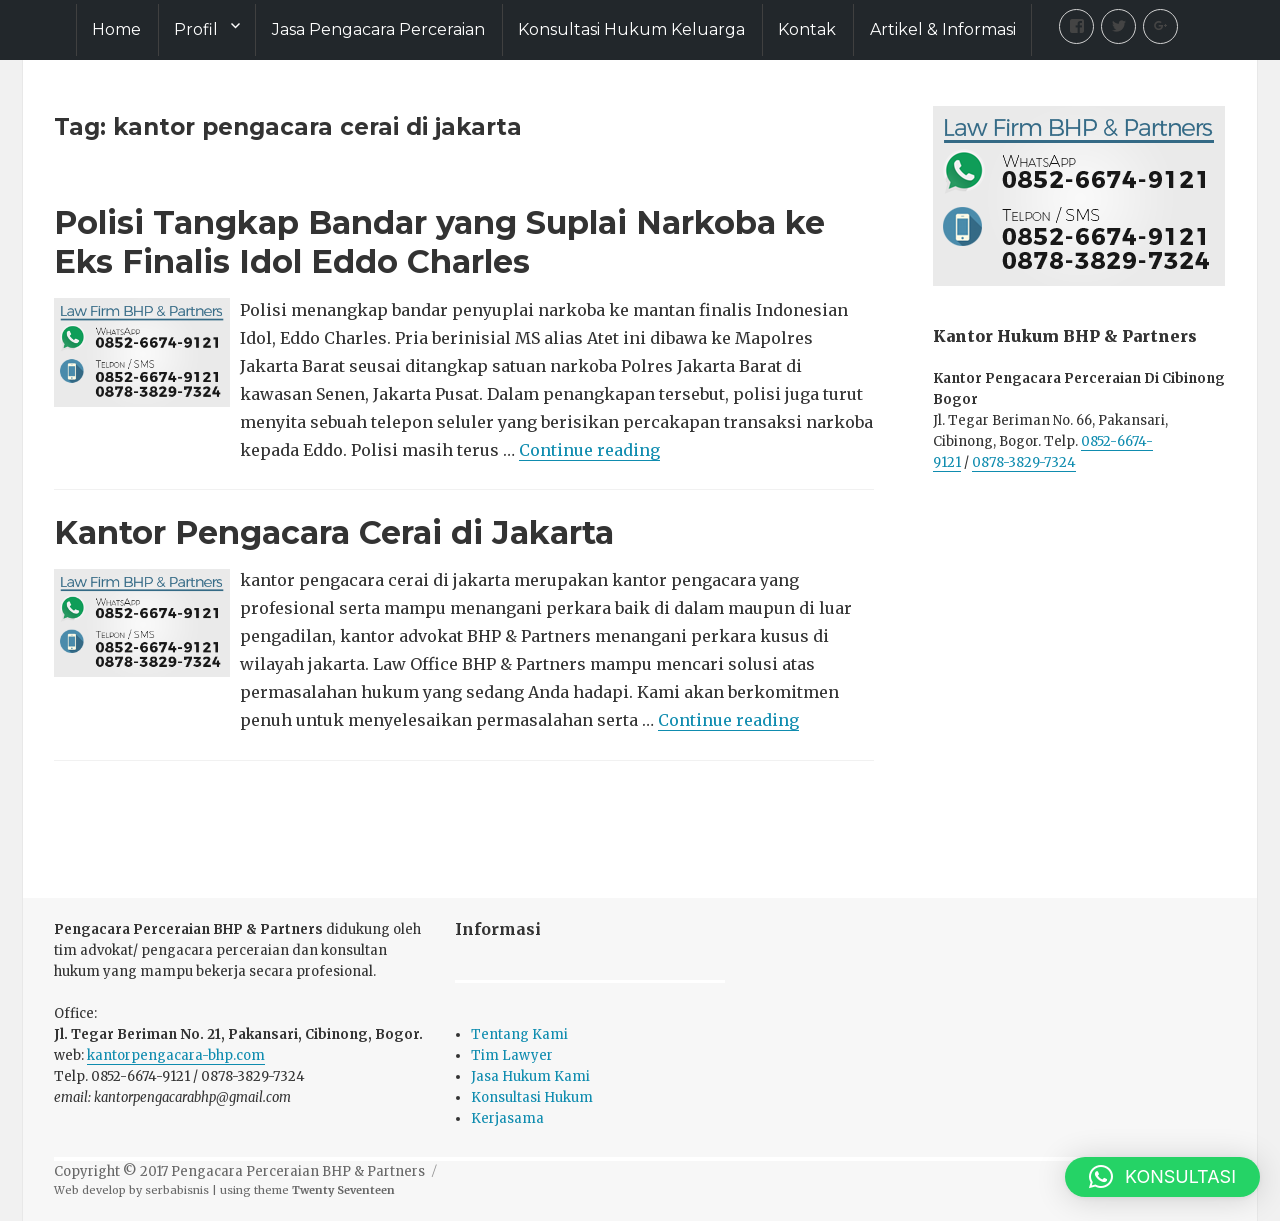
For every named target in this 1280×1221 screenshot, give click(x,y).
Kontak (807, 29)
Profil (196, 29)
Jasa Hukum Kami (530, 1076)
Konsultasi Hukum (532, 1097)
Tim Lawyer (512, 1055)
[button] (1162, 1177)
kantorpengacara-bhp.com (176, 1055)
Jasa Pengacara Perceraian (378, 29)
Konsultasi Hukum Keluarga (631, 29)
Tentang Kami (519, 1034)
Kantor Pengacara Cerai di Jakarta (334, 532)
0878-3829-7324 (1024, 462)
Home (116, 29)
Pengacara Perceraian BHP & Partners (298, 1171)
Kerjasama (507, 1118)
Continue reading (589, 450)
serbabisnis (177, 1190)
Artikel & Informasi (943, 29)
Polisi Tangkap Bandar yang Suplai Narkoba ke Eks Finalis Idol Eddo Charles (439, 242)
